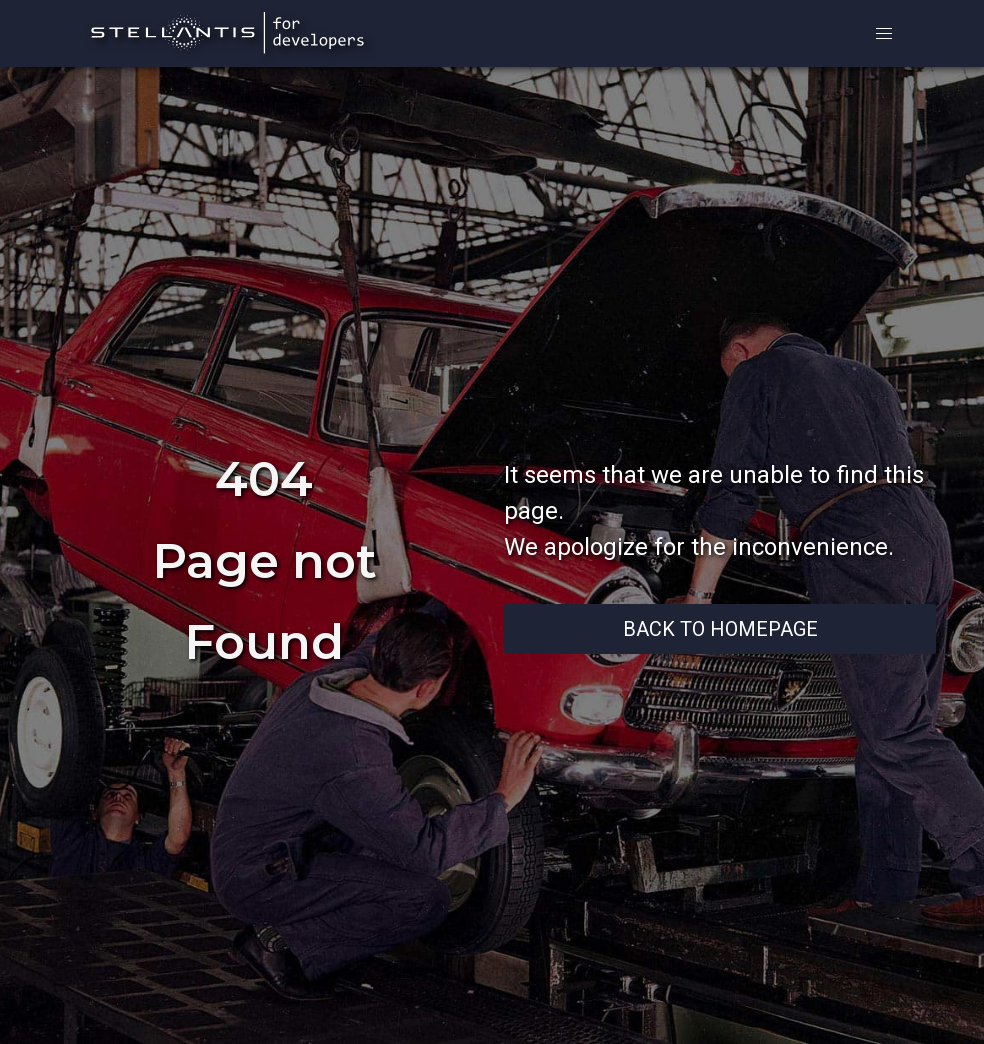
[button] (884, 34)
